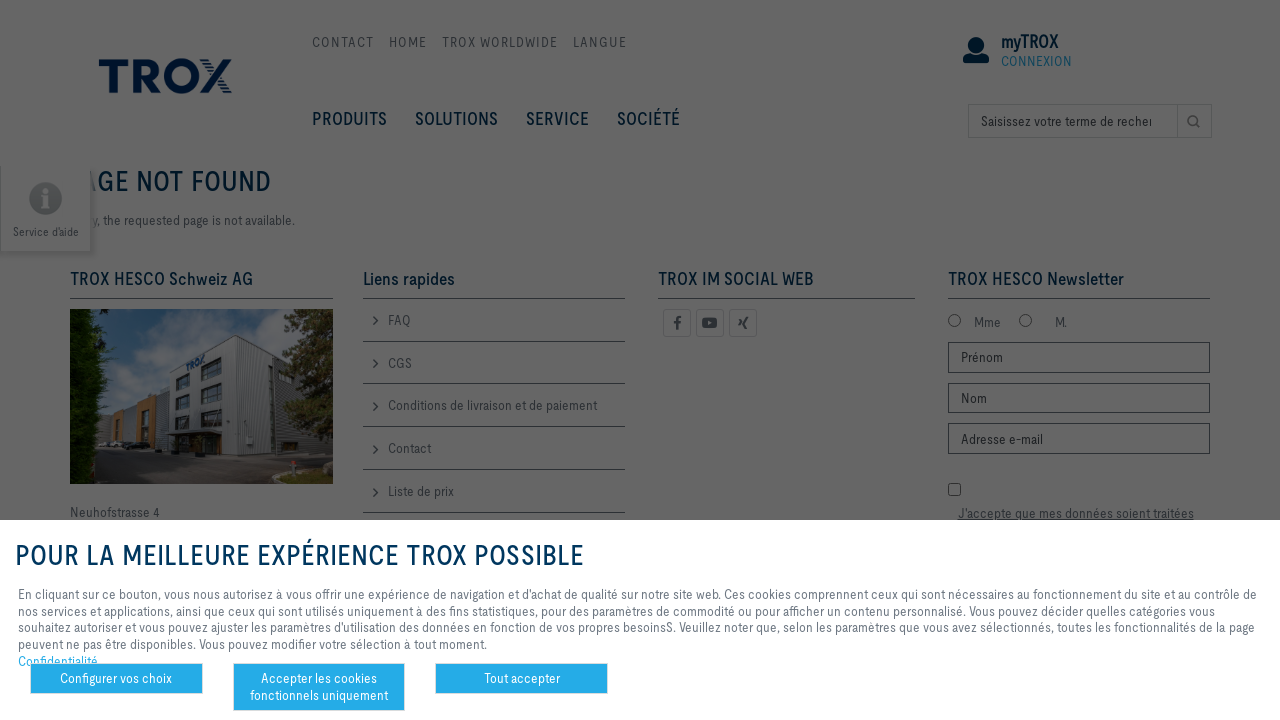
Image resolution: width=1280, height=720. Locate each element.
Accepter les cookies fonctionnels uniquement (319, 686)
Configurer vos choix (116, 678)
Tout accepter (522, 678)
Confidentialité (58, 661)
